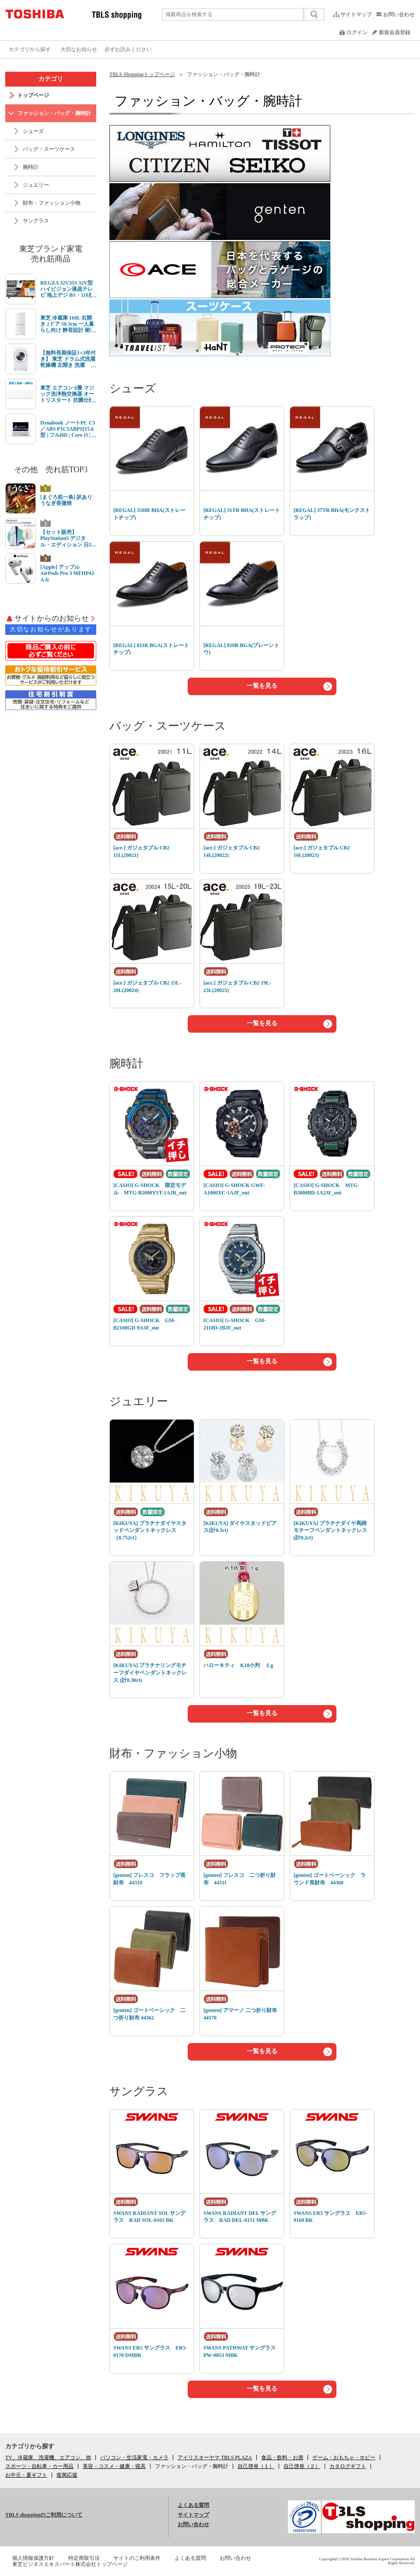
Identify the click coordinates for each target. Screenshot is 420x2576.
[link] (191, 2466)
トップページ (33, 95)
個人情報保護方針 (33, 2558)
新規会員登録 (394, 32)
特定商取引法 (84, 2558)
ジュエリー (138, 1401)
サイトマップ (356, 14)
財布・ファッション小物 (173, 1753)
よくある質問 (193, 2505)
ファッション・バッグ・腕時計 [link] (223, 74)
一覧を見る (262, 685)
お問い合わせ (399, 14)
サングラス (138, 2091)
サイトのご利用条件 (137, 2558)
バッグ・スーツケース (167, 726)
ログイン (357, 32)
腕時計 (126, 1063)
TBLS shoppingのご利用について (43, 2515)
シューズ (132, 388)
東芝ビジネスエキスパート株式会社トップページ (70, 2564)
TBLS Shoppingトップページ (142, 74)
